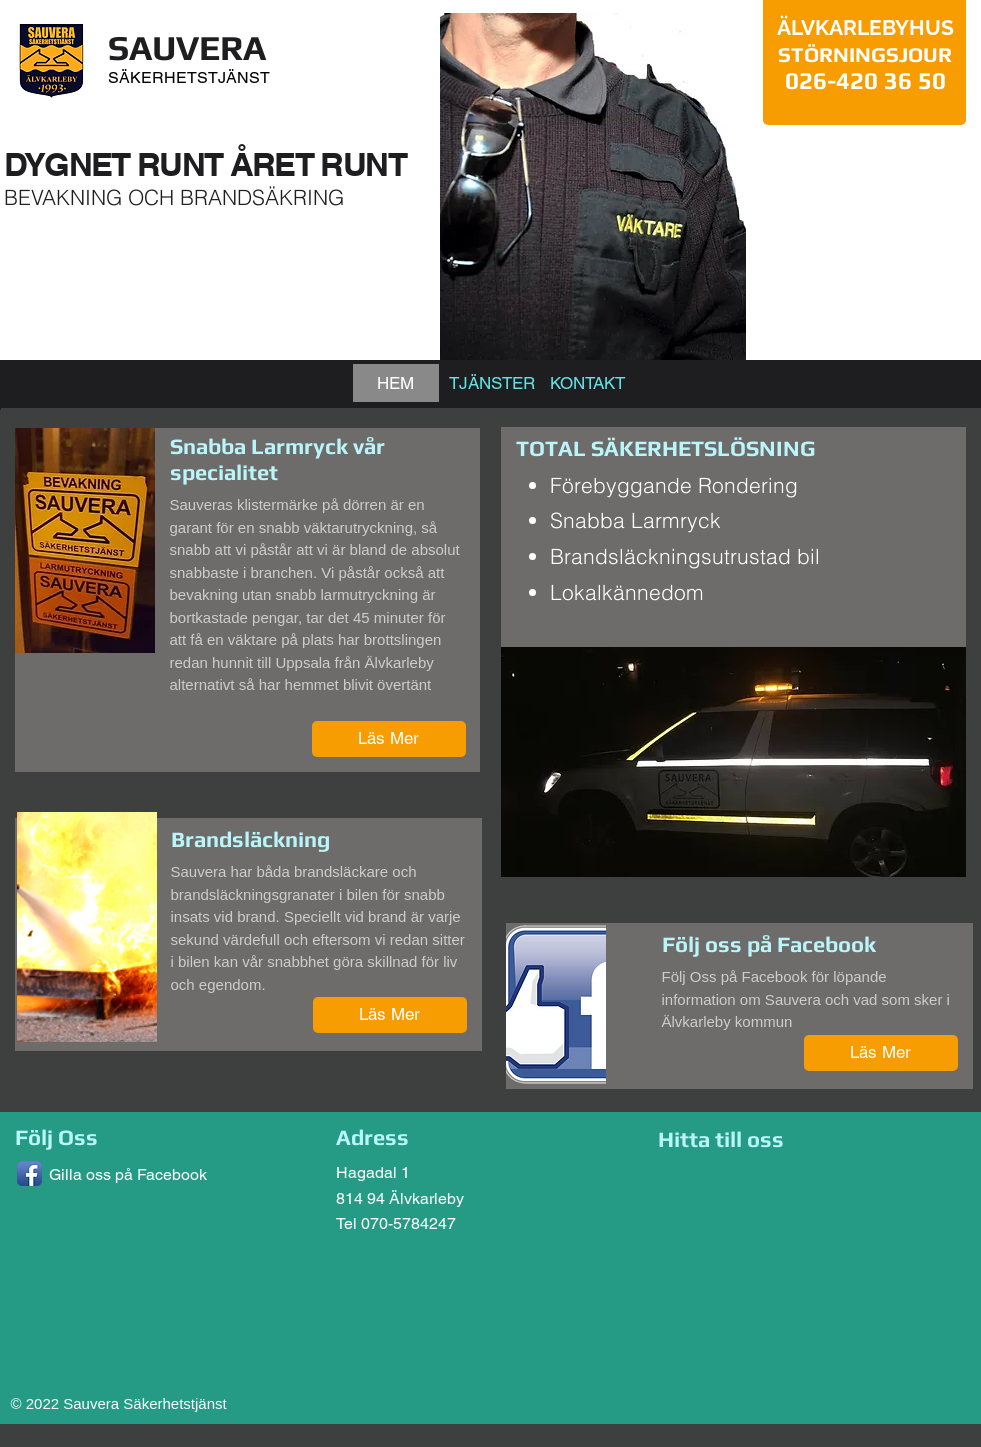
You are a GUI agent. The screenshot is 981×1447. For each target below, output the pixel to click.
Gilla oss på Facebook (128, 1174)
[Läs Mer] (389, 739)
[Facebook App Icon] (29, 1173)
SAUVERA (187, 47)
